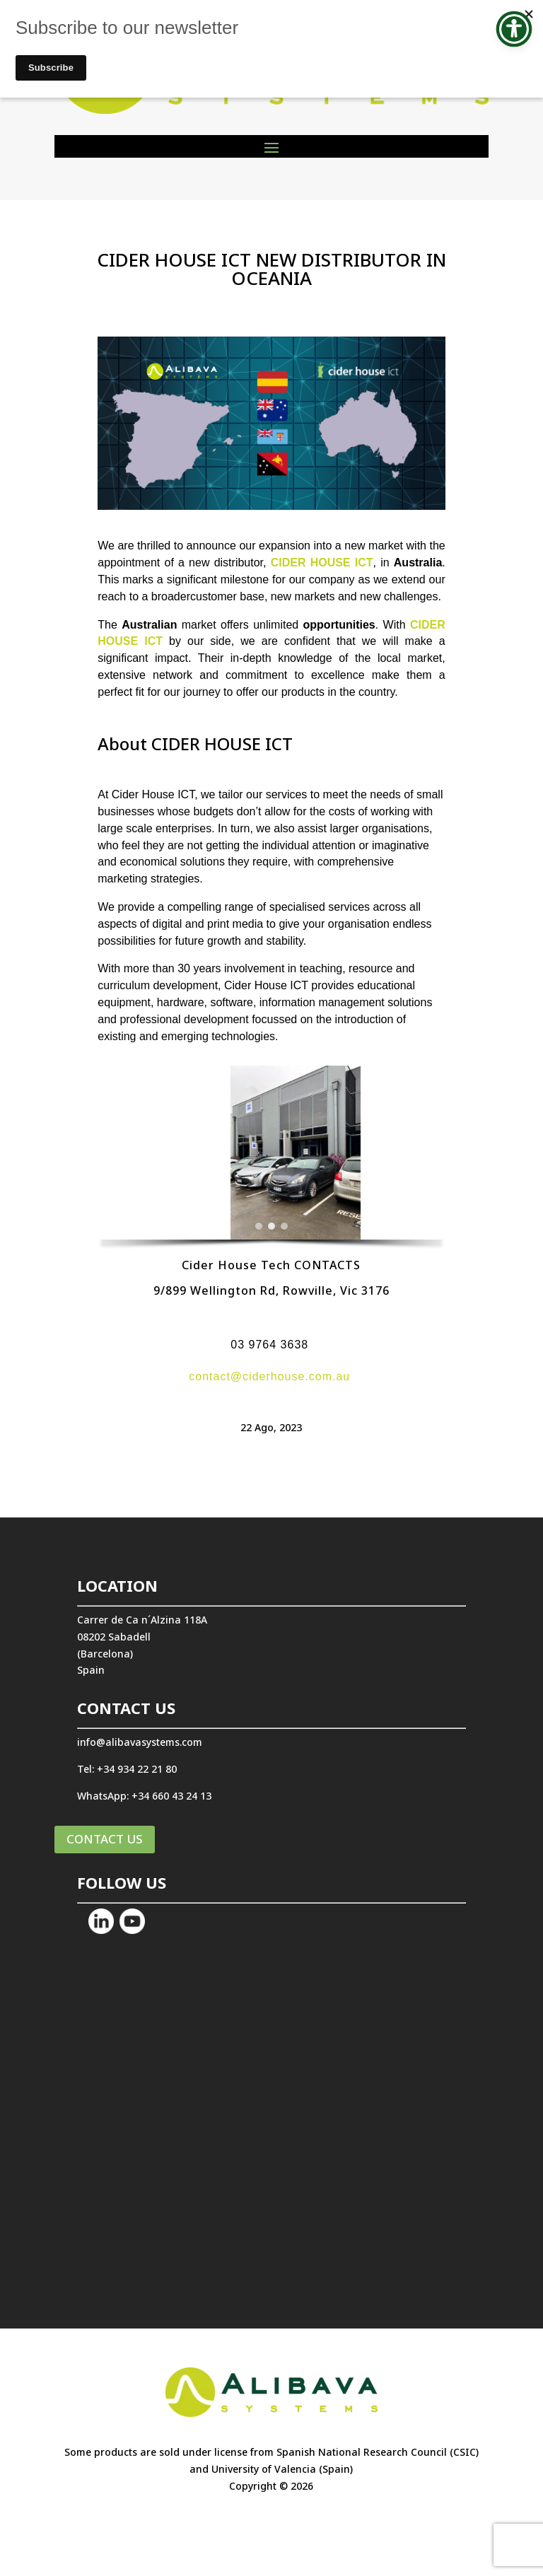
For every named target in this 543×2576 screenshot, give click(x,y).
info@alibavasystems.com (139, 1742)
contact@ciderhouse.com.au (269, 1376)
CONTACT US (104, 1839)
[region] (271, 1160)
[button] (119, 1152)
